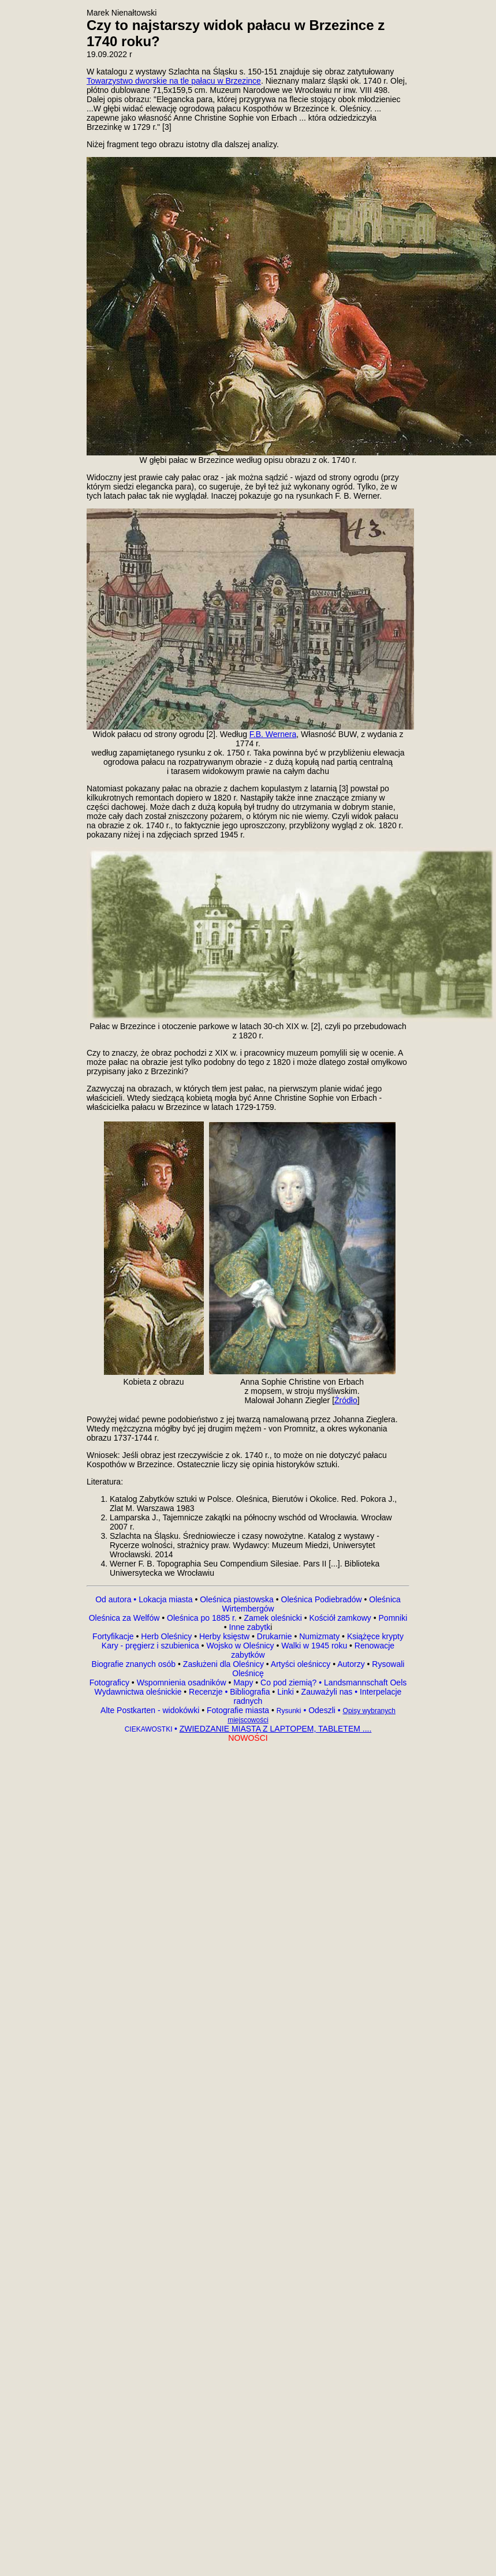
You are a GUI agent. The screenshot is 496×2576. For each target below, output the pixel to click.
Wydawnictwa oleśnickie (139, 1691)
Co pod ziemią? (288, 1682)
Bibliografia (249, 1691)
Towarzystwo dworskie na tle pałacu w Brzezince (174, 80)
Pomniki (392, 1617)
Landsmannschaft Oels (364, 1682)
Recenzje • (207, 1691)
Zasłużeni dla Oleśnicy (223, 1664)
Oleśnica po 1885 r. (202, 1617)
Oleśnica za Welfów (124, 1617)
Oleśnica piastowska (237, 1599)
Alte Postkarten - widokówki (151, 1710)
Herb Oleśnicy (166, 1636)
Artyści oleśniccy (302, 1664)
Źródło (345, 1400)
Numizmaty (319, 1636)
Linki (285, 1691)
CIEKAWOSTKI (149, 1729)
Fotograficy (110, 1682)
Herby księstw (224, 1636)
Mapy (243, 1682)
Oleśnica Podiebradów (321, 1599)
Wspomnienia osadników (183, 1682)
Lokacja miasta (165, 1599)
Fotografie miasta (238, 1710)
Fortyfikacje (114, 1636)
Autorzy (350, 1664)
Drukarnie (275, 1636)
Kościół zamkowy (340, 1617)
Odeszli (321, 1710)
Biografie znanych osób (135, 1664)
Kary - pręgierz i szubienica (152, 1645)
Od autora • (117, 1599)
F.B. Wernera (272, 734)
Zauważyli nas (328, 1691)
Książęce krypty (375, 1636)
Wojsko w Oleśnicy (241, 1645)
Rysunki (289, 1711)
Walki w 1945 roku (315, 1645)
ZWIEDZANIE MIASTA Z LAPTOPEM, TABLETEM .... (276, 1728)
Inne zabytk (249, 1627)
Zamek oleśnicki (274, 1617)
